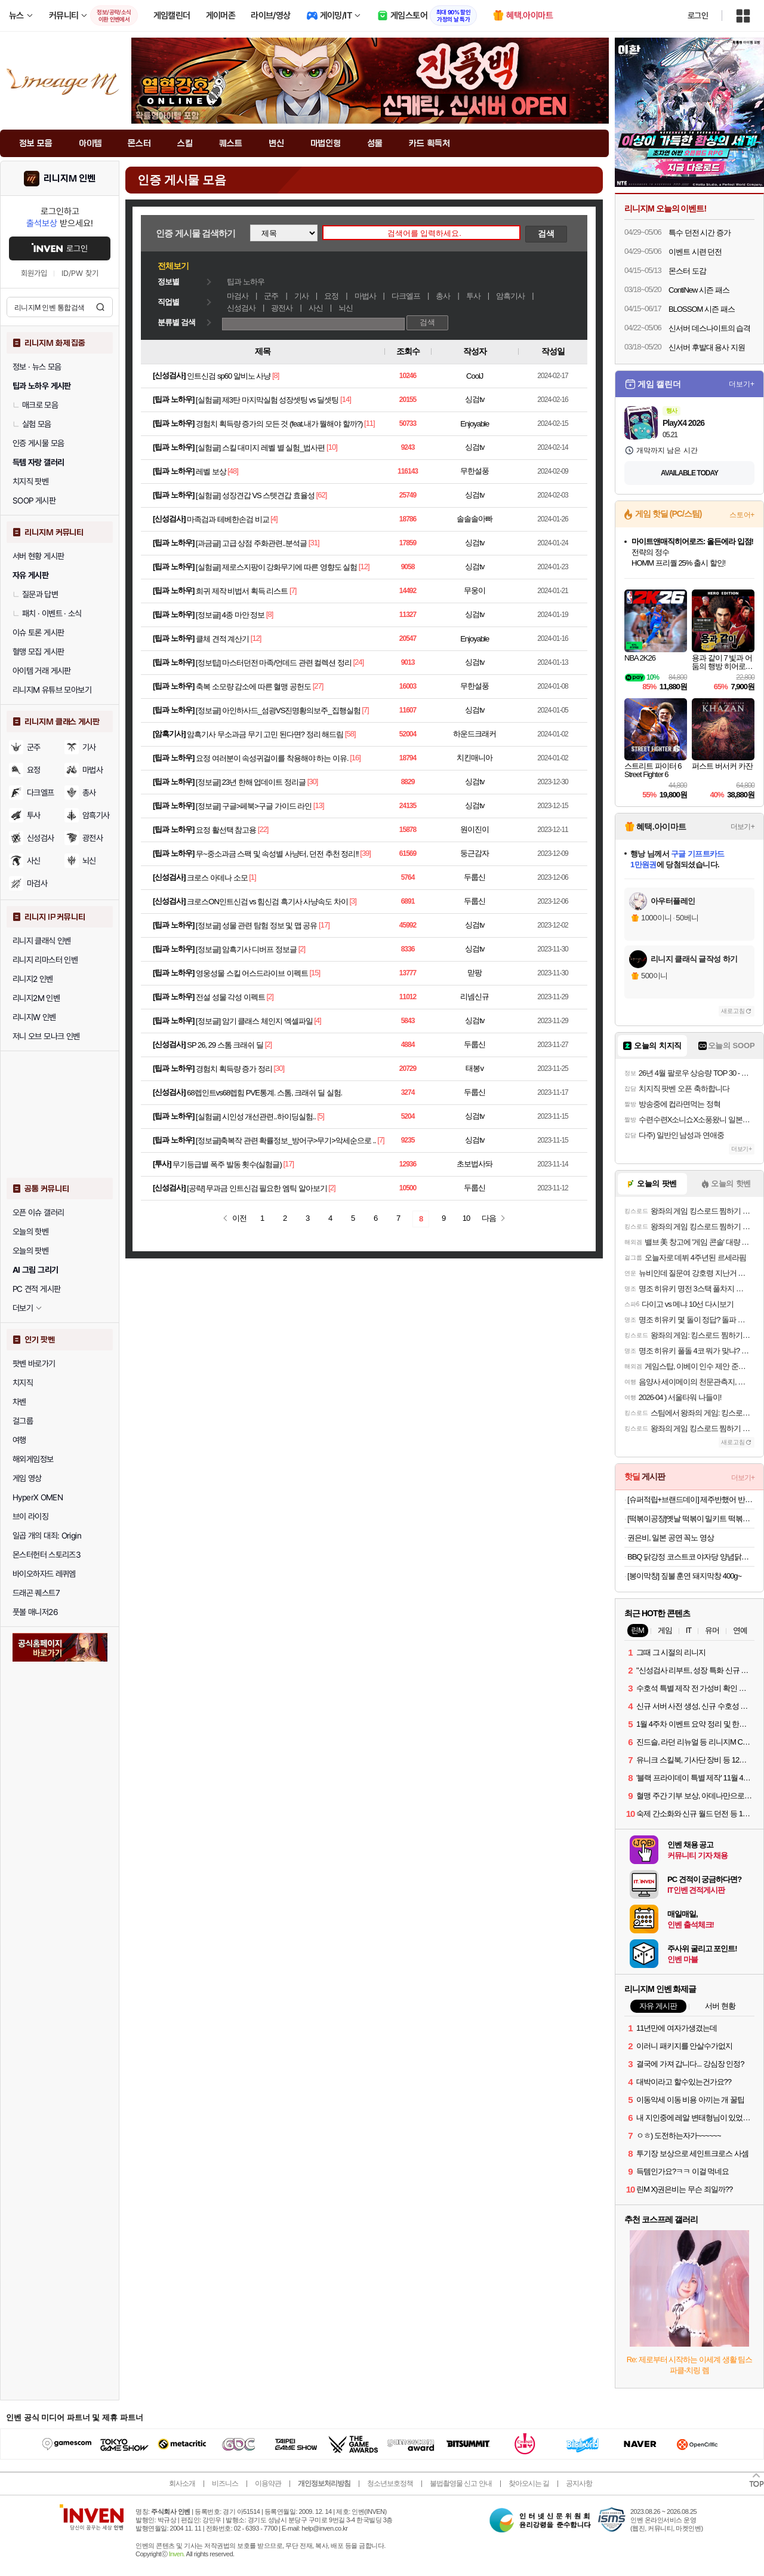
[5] (320, 1116)
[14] (345, 399)
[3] (353, 900)
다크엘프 (40, 792)
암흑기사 (96, 815)
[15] (314, 972)
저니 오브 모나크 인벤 (46, 1036)
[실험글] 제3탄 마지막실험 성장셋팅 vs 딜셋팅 (267, 399)
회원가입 (34, 273)
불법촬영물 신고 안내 (461, 2483)
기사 (89, 747)
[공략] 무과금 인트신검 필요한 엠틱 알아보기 (256, 1188)
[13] (318, 805)
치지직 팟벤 (30, 481)
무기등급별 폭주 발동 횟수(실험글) (227, 1164)
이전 (239, 1218)
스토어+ (741, 515)
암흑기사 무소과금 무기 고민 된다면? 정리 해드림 (265, 734)
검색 (100, 307)
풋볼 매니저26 (35, 1612)
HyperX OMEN (38, 1497)
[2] (301, 948)
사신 (34, 860)
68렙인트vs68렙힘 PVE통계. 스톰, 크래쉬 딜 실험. (264, 1092)
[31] (314, 542)
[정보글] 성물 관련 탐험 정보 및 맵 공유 (257, 925)
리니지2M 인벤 (36, 998)
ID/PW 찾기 (79, 273)
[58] (350, 733)
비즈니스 (225, 2483)
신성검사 (40, 838)
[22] (263, 829)
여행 (19, 1440)
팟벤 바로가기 (34, 1363)
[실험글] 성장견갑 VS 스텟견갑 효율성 (255, 495)
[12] (364, 566)
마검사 (37, 883)
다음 (489, 1218)
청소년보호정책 (390, 2483)
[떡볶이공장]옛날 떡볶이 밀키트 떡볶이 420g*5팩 (690, 1518)
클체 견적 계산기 (222, 638)
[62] (321, 494)
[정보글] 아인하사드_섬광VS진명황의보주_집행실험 (278, 710)
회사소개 (182, 2483)
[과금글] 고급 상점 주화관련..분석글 (251, 543)
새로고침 (733, 1011)
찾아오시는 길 (529, 2483)
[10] (331, 447)
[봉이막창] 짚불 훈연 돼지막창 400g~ (684, 1575)
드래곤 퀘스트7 (36, 1593)
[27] (318, 685)
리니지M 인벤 (70, 178)
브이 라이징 (30, 1516)
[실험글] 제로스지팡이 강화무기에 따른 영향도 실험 (276, 567)
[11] (369, 423)
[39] (365, 853)
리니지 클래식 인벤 (42, 940)
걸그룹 (23, 1421)
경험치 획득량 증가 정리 (234, 1068)
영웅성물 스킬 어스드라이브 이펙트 (252, 973)
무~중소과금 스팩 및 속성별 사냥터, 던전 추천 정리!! (277, 853)
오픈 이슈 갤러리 (38, 1212)
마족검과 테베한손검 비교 (228, 519)
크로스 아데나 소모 (217, 877)
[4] (273, 518)
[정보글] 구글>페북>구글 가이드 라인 (254, 806)
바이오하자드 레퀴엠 (44, 1574)
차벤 (19, 1402)
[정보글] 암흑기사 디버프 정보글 (246, 949)
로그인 (698, 15)
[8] (275, 375)
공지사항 (579, 2483)
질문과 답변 (35, 594)
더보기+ (741, 384)
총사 (89, 792)
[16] (355, 757)
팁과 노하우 (245, 281)
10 (466, 1218)
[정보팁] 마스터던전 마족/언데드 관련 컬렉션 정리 (274, 662)
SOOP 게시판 (34, 500)
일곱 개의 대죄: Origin (47, 1535)
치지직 (23, 1382)
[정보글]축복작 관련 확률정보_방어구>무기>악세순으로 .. (286, 1140)
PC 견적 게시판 (36, 1289)
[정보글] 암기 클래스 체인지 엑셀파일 (254, 1021)
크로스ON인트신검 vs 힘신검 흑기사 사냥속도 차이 (267, 901)
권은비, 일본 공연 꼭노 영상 (670, 1537)
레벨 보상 (211, 471)
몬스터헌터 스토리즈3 (47, 1554)
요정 (34, 770)
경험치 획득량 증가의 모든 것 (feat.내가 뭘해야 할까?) (279, 423)
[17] (324, 924)
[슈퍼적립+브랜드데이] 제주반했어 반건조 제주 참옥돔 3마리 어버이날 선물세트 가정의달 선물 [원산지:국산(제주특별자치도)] (690, 1499)
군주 (34, 747)
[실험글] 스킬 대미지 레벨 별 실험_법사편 (260, 447)
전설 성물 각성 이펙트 (230, 997)
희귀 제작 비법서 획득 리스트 (242, 591)
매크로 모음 (35, 405)
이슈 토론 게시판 (38, 632)
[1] (252, 877)
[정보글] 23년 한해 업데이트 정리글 (251, 782)
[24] (358, 662)
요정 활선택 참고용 (226, 829)
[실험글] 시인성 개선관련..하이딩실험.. (256, 1116)
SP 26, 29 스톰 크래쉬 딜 (225, 1044)
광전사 (281, 307)
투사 (34, 815)
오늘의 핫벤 (30, 1231)
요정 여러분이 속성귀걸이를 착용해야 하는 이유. (272, 758)
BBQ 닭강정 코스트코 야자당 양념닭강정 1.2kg (690, 1556)
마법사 (92, 770)
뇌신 (345, 307)
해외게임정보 (33, 1459)
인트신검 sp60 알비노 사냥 (228, 375)
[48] (232, 470)
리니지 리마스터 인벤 (45, 960)
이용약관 (268, 2483)
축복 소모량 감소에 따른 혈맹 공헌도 (253, 686)
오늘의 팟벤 (30, 1250)
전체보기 (173, 266)
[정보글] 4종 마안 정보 (230, 614)
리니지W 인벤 (34, 1017)
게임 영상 (27, 1478)
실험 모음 (32, 424)
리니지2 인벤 (33, 979)
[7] (292, 590)
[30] (312, 781)
